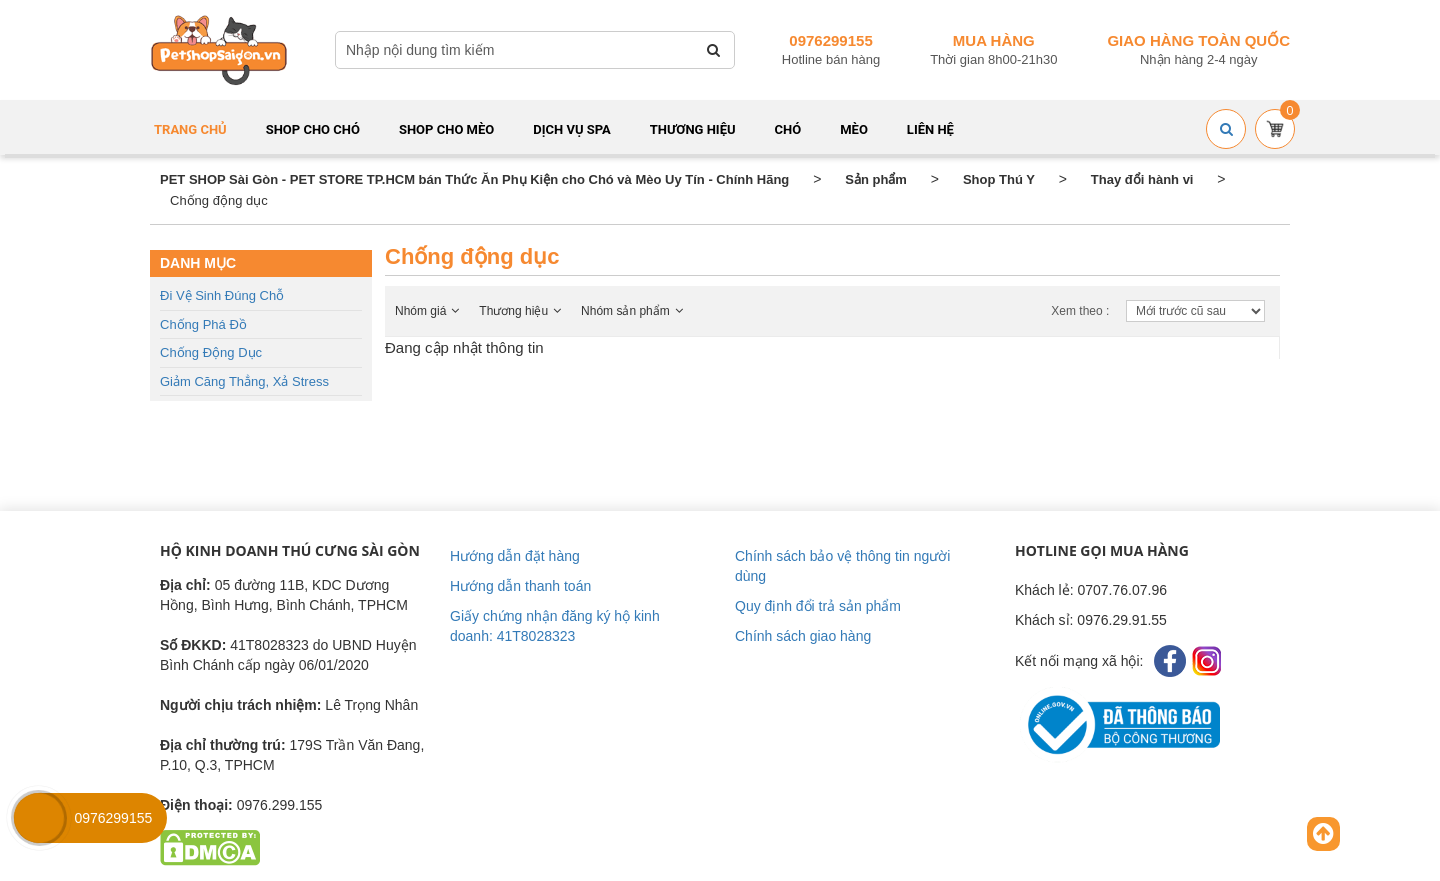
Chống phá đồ (203, 324)
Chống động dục (211, 352)
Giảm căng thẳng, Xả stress (244, 381)
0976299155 (830, 40)
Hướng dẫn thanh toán (520, 586)
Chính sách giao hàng (803, 636)
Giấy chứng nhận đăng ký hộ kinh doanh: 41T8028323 (555, 626)
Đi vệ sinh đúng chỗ (222, 295)
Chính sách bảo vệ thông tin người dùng (842, 566)
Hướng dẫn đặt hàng (515, 556)
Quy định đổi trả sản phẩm (818, 606)
